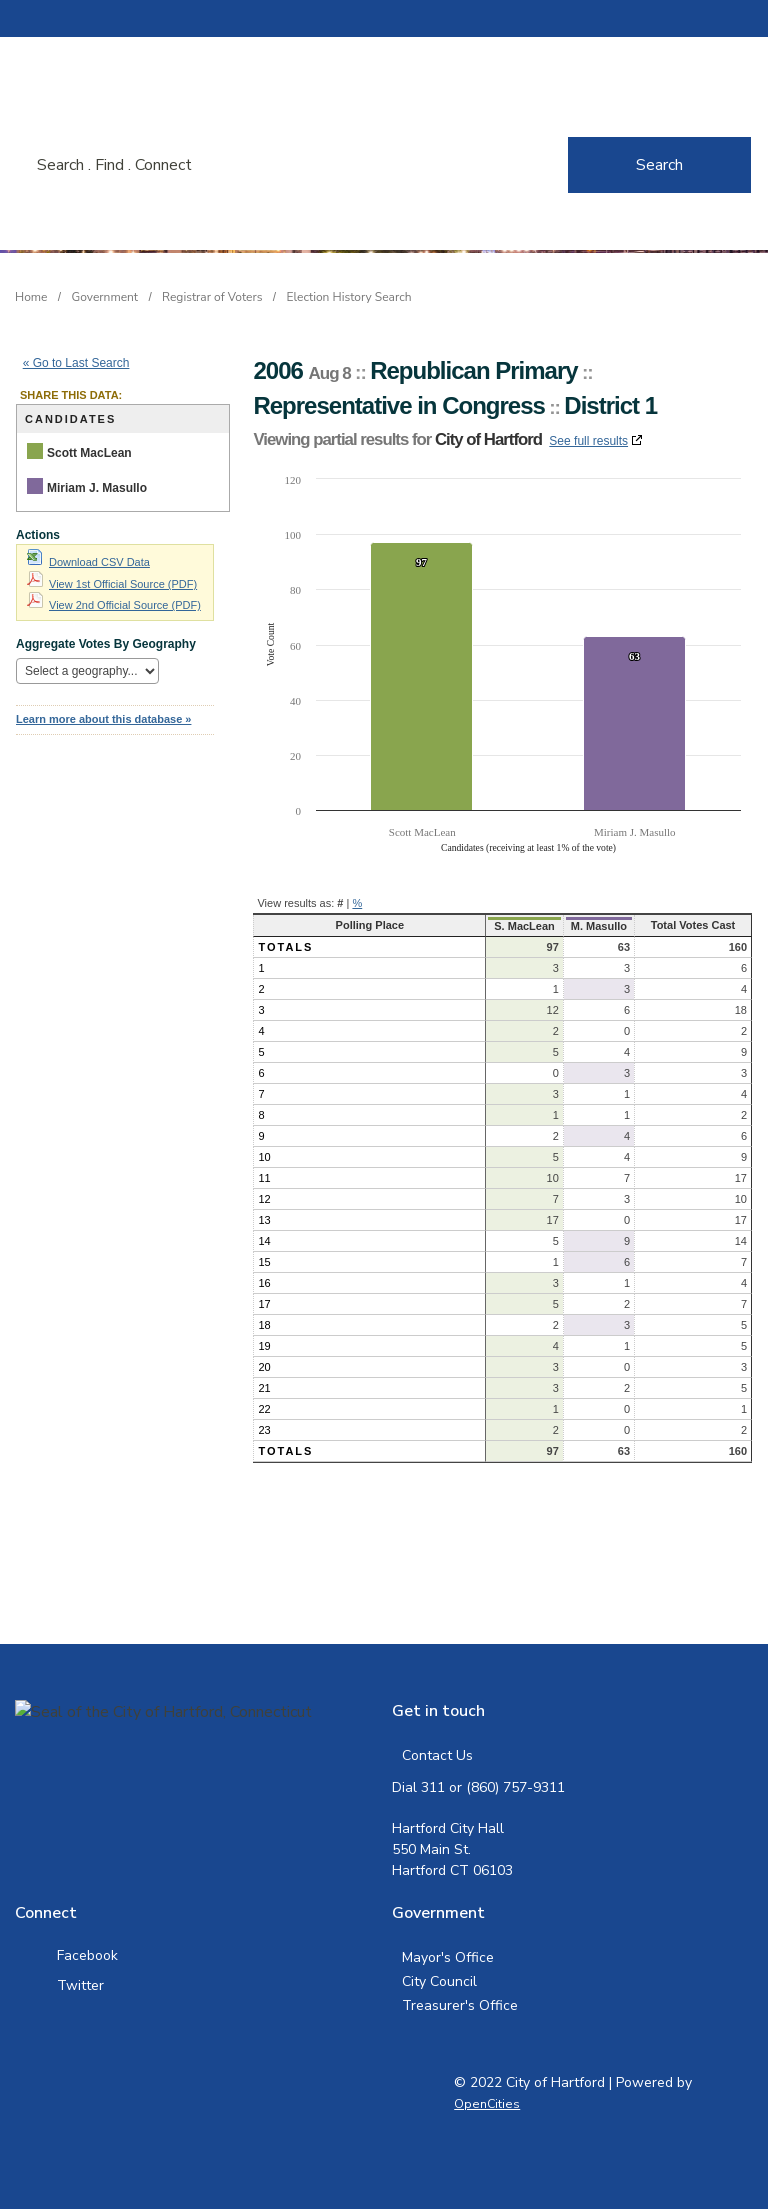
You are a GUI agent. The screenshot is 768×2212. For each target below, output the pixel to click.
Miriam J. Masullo (97, 488)
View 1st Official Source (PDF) (112, 584)
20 (264, 1367)
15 (264, 1262)
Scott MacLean (89, 453)
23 (264, 1430)
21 (264, 1388)
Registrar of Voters (212, 297)
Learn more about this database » (103, 719)
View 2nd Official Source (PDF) (114, 605)
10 (264, 1157)
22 (264, 1409)
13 (264, 1220)
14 (264, 1241)
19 (264, 1346)
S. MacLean (512, 926)
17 (264, 1304)
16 (264, 1283)
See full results (588, 441)
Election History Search (349, 297)
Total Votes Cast (689, 925)
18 (264, 1325)
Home (31, 297)
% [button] (357, 903)
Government (105, 297)
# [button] (340, 903)
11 (264, 1178)
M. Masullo (590, 926)
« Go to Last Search (76, 363)
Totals (285, 947)
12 (264, 1199)
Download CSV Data (88, 562)
